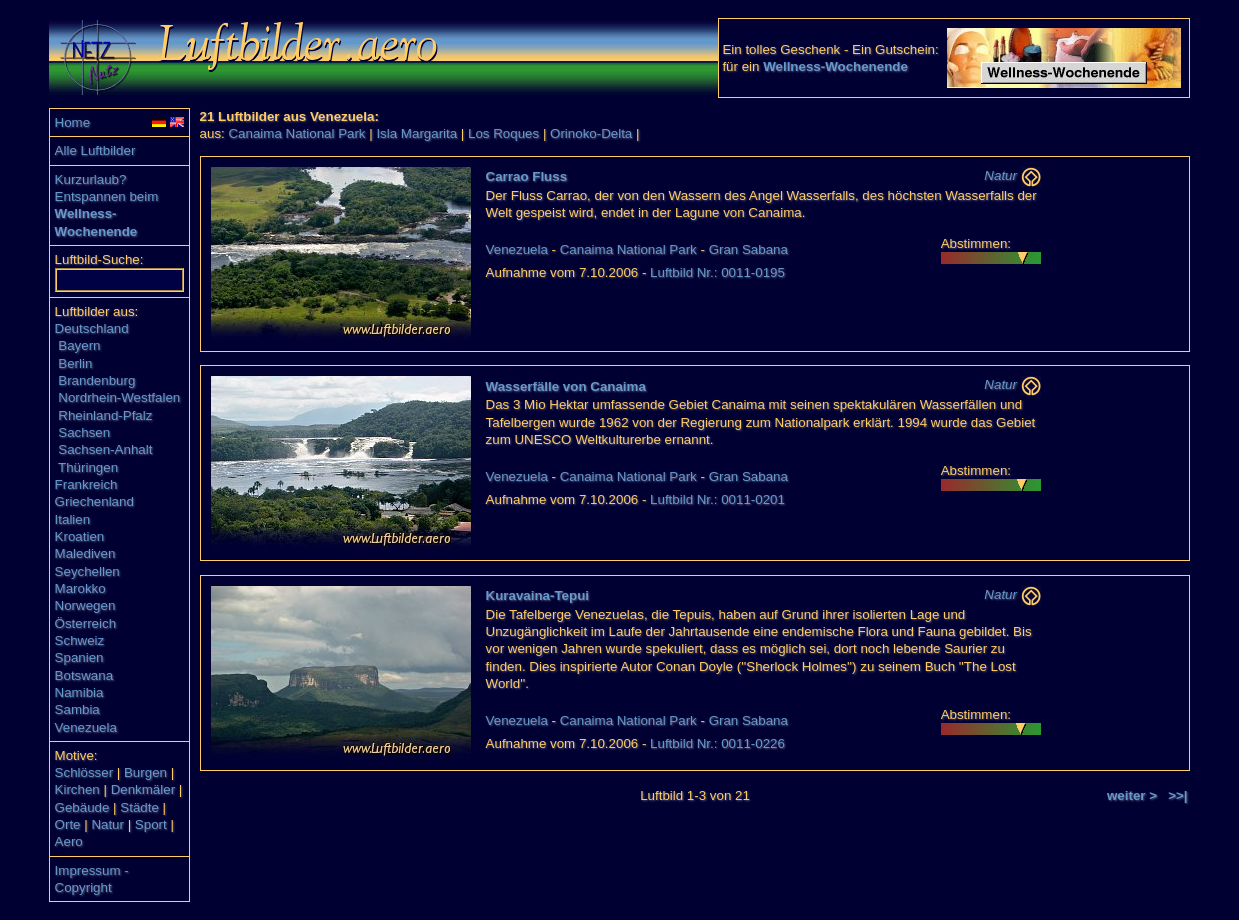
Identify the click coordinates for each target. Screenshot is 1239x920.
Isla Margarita (416, 133)
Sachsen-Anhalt (105, 449)
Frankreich (86, 484)
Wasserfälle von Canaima (566, 386)
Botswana (84, 675)
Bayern (79, 345)
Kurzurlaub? (91, 179)
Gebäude (82, 807)
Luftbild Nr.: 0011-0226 (717, 743)
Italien (73, 519)
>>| (1177, 795)
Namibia (79, 692)
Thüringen (88, 467)
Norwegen (85, 605)
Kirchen (77, 789)
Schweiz (80, 640)
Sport (151, 824)
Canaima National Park (296, 133)
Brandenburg (96, 380)
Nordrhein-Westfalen (119, 397)
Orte (68, 824)
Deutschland (92, 328)
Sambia (77, 709)
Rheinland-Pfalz (105, 415)
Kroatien (80, 536)
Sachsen (84, 432)
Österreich (85, 623)
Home (73, 122)
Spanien (79, 657)
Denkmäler (143, 789)
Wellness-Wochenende (835, 66)
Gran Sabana (748, 249)
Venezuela (86, 727)
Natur (107, 824)
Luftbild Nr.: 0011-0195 (717, 272)
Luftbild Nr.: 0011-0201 (717, 499)
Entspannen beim (107, 196)
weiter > (1132, 795)
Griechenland (94, 501)
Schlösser (84, 772)
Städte (139, 807)
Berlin (75, 363)
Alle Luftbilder (95, 150)
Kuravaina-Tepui (537, 595)
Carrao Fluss (526, 176)
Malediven (85, 553)
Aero (69, 841)
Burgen (145, 772)
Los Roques (503, 133)
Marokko (80, 588)
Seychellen (87, 571)
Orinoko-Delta (591, 133)
